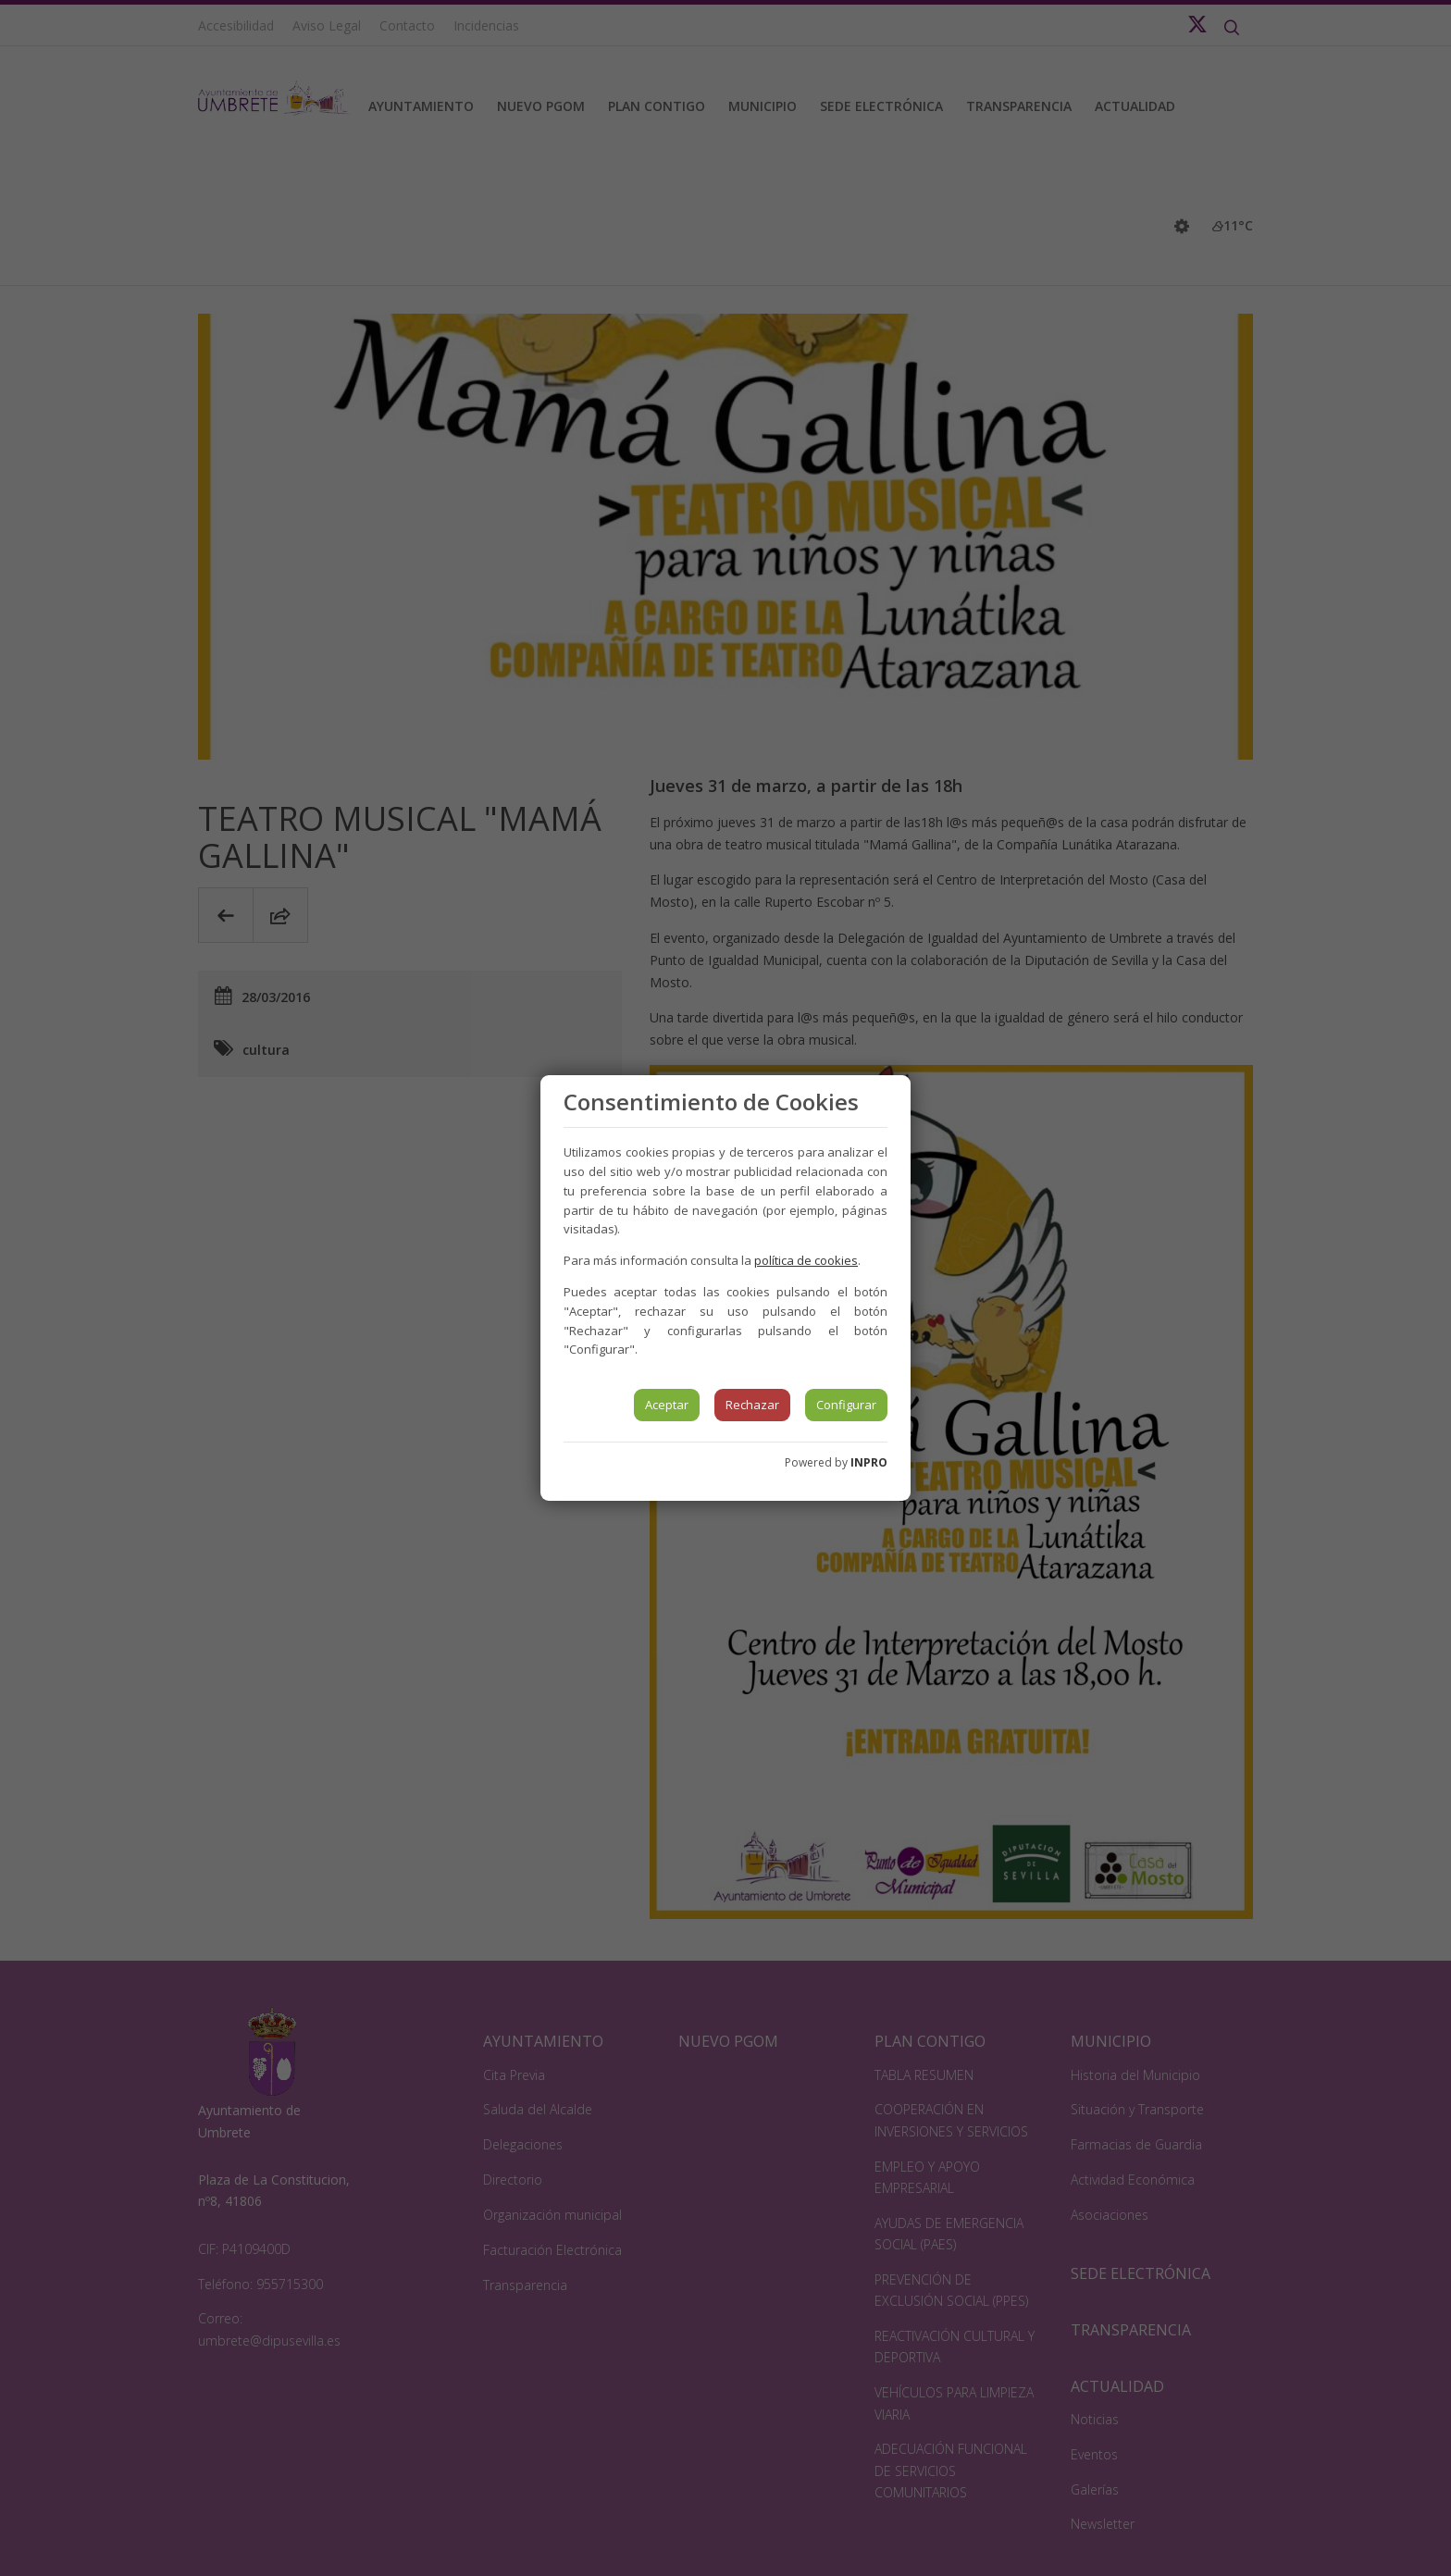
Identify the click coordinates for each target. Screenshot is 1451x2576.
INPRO (868, 1462)
